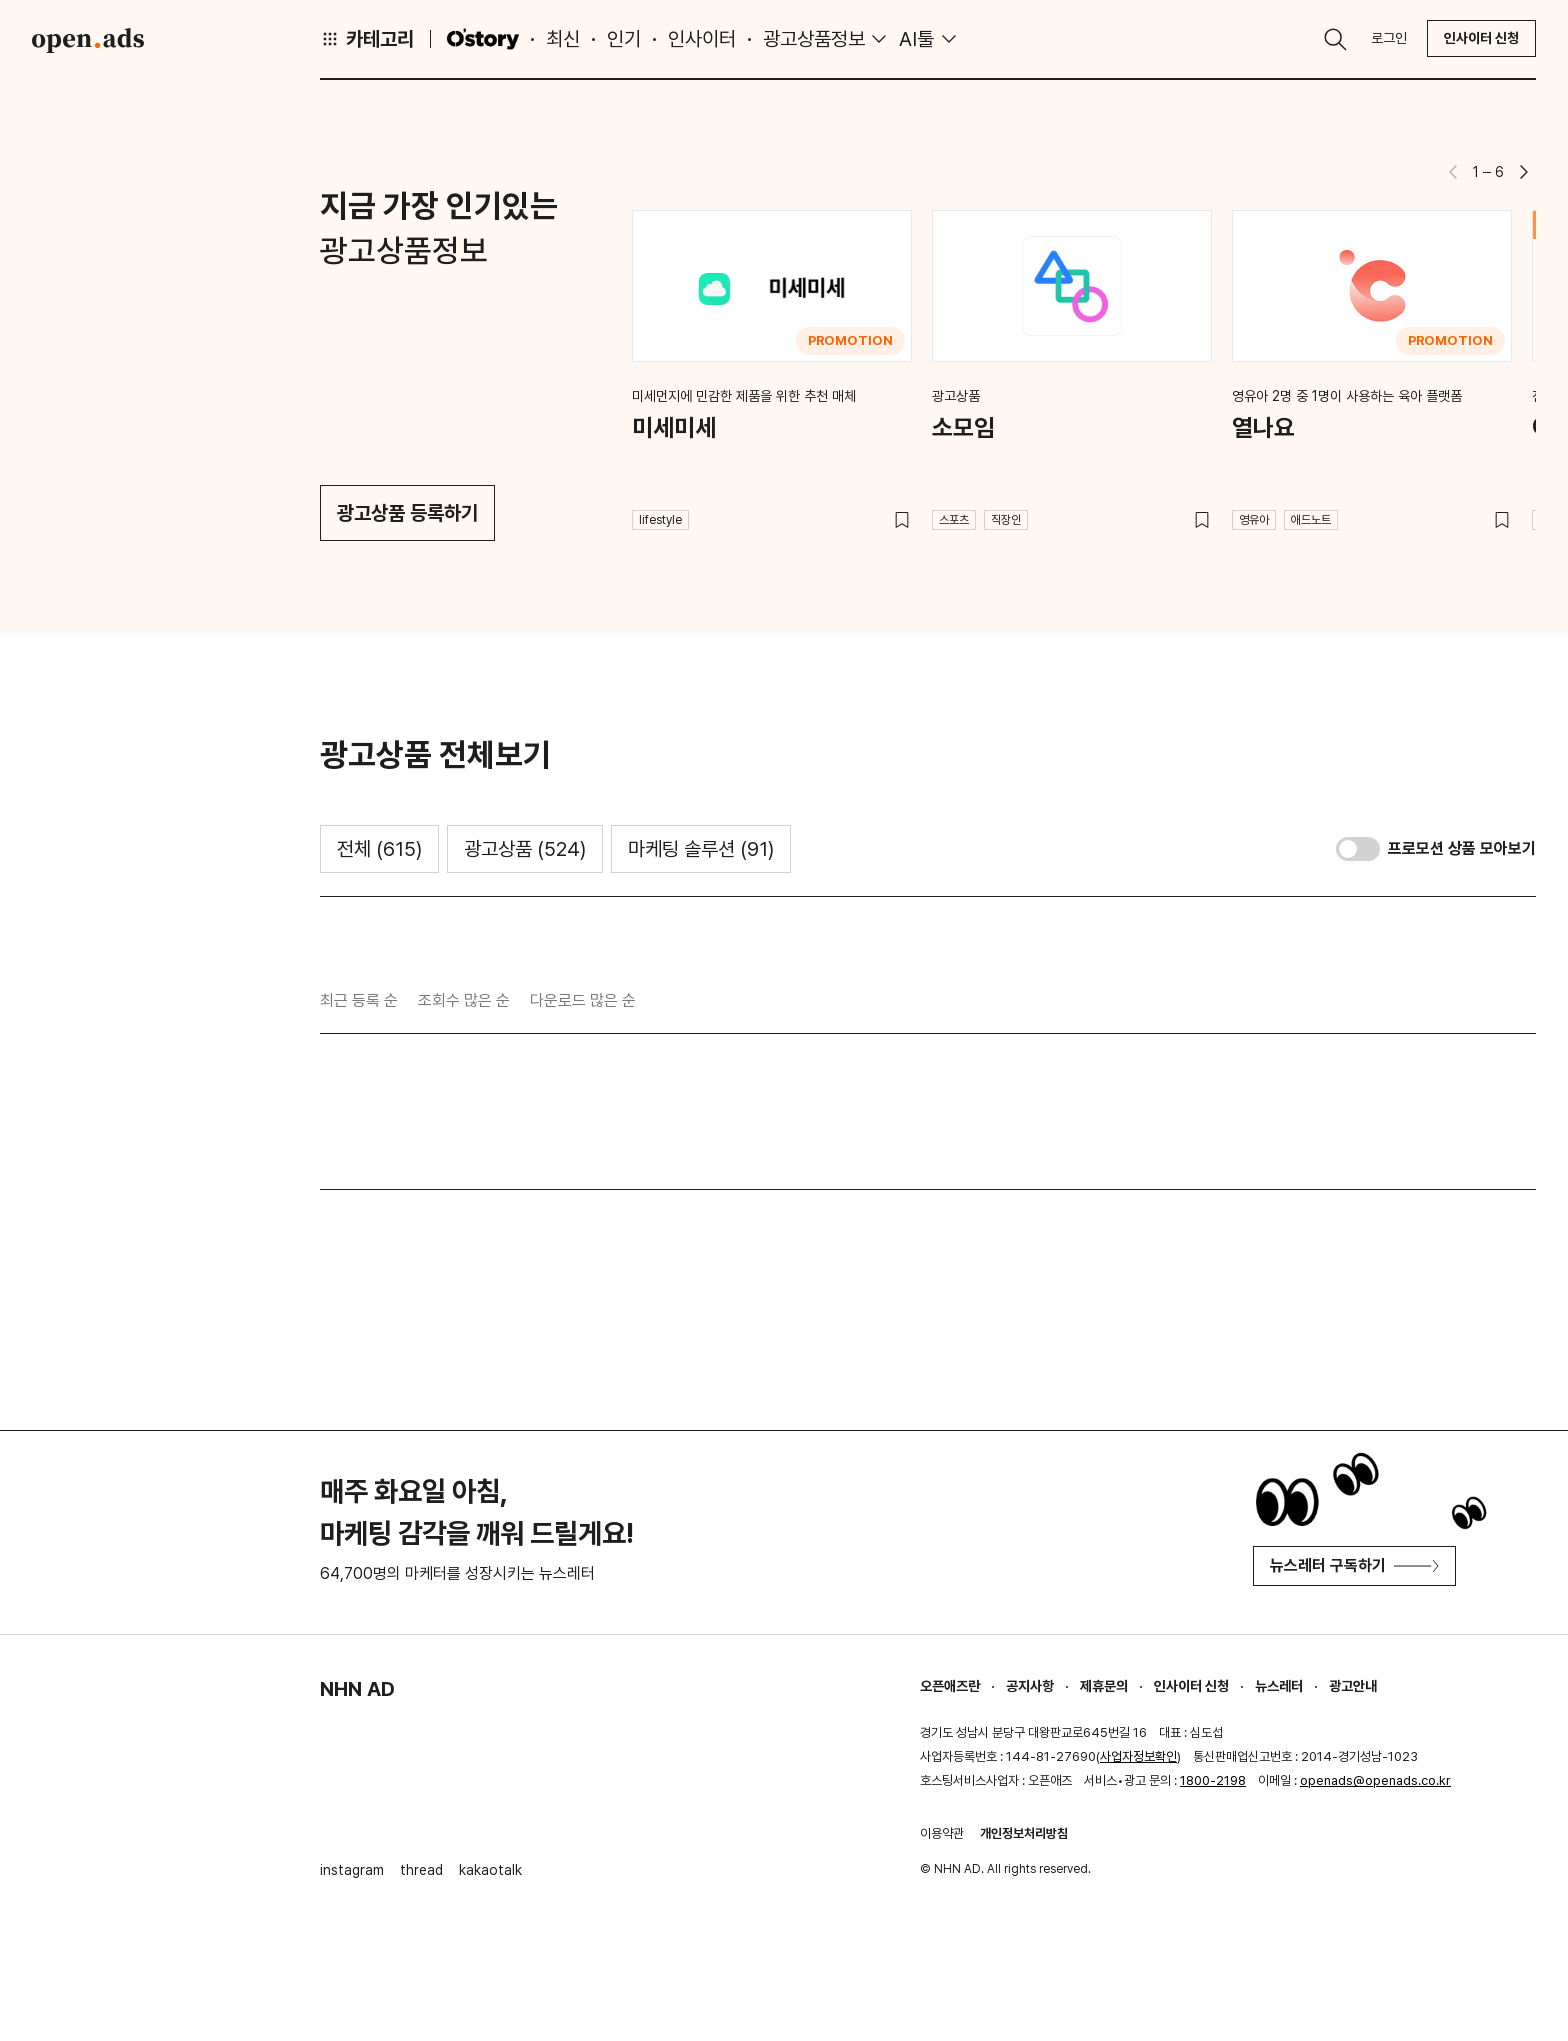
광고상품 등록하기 (407, 513)
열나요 (1263, 427)
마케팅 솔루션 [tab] (701, 849)
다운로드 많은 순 (583, 1000)
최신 (563, 39)
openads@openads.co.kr (1375, 1780)
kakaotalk (490, 1870)
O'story (483, 39)
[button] (1524, 172)
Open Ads (88, 40)
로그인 (1389, 38)
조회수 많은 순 (464, 1000)
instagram (352, 1870)
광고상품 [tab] (525, 849)
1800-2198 (1213, 1780)
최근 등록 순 (359, 1000)
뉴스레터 (1279, 1686)
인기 (624, 39)
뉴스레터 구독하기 (1354, 1565)
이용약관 (942, 1833)
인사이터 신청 (1481, 38)
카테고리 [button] (367, 39)
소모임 (963, 427)
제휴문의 (1104, 1686)
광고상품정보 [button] (814, 39)
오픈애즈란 (950, 1686)
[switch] (1358, 849)
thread (421, 1870)
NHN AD (357, 1689)
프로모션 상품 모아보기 (1462, 848)
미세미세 (674, 427)
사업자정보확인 (1138, 1756)
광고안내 (1353, 1686)
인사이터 (702, 39)
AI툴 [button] (916, 39)
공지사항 (1030, 1686)
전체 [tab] (379, 849)
